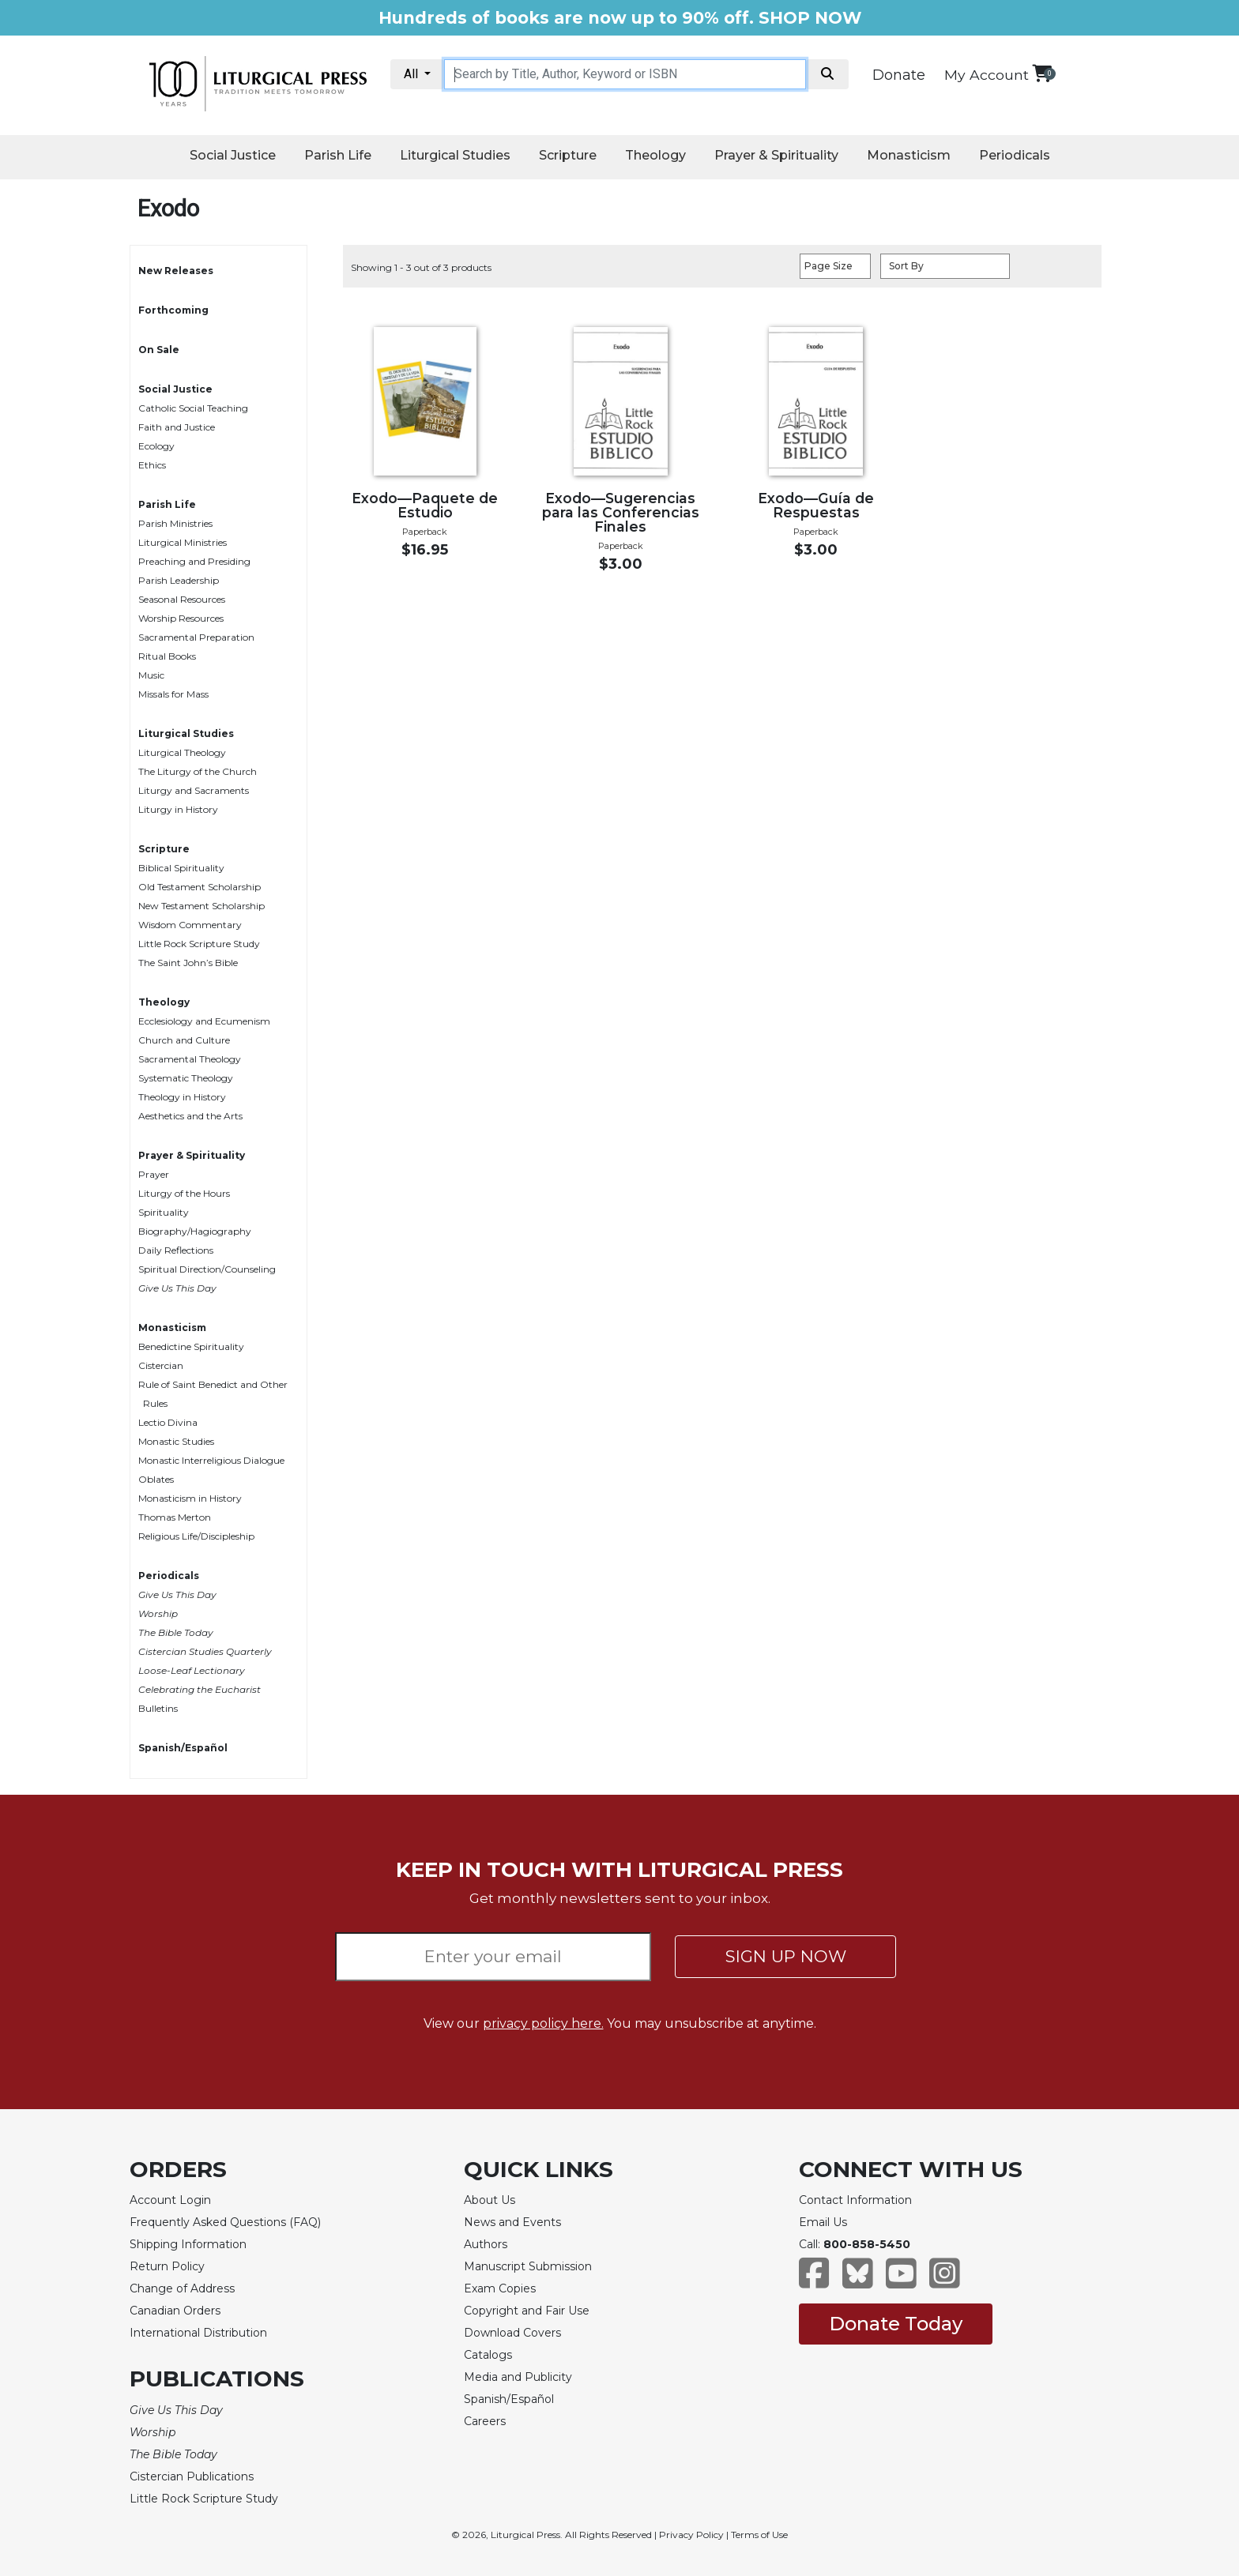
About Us (489, 2200)
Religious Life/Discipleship (196, 1536)
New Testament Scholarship (201, 906)
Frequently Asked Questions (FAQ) (225, 2222)
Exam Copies (500, 2288)
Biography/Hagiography (194, 1231)
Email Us (823, 2222)
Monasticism (909, 155)
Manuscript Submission (528, 2266)
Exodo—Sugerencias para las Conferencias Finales (620, 512)
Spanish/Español (183, 1748)
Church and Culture (184, 1040)
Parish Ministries (175, 523)
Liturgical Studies (455, 155)
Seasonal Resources (181, 599)
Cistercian (160, 1365)
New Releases (175, 270)
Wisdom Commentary (190, 925)
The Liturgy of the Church (197, 771)
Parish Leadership (178, 580)
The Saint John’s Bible (188, 962)
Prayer (153, 1174)
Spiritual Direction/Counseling (207, 1269)
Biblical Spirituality (181, 868)
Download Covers (512, 2333)
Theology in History (182, 1097)
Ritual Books (167, 656)
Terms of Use (759, 2534)
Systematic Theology (185, 1078)
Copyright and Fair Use (526, 2310)
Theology (655, 155)
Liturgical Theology (182, 752)
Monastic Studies (176, 1441)
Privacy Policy (691, 2534)
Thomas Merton (174, 1517)
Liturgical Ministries (182, 542)
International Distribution (198, 2333)
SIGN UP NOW (785, 1956)
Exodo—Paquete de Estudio (425, 505)
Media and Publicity (518, 2377)
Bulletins (158, 1708)
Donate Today (895, 2323)
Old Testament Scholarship (199, 887)
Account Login (170, 2200)
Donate (898, 75)
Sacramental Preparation (196, 637)
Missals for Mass (173, 694)
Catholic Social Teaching (193, 408)
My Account (986, 74)
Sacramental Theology (189, 1059)
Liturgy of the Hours (184, 1193)
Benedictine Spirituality (191, 1346)
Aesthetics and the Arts (190, 1116)
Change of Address (182, 2288)
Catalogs (488, 2355)
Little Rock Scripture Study (199, 944)
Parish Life (337, 155)
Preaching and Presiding (194, 561)
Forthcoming (173, 310)
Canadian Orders (175, 2310)
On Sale (158, 349)
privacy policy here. (543, 2023)
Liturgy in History (178, 809)
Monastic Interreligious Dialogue (211, 1460)
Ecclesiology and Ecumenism (204, 1021)
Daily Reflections (175, 1250)
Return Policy (167, 2266)
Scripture (568, 155)
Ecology (156, 446)
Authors (485, 2244)
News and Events (512, 2222)
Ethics (152, 465)
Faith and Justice (176, 427)
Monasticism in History (190, 1498)
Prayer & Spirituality (776, 155)
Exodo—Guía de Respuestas (816, 505)
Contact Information (855, 2200)
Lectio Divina (168, 1422)
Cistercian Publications (192, 2476)
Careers (485, 2421)
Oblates (156, 1479)
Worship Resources (181, 618)
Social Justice (233, 155)
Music (151, 675)
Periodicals (1014, 155)
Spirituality (163, 1212)
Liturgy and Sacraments (193, 790)
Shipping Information (188, 2244)
